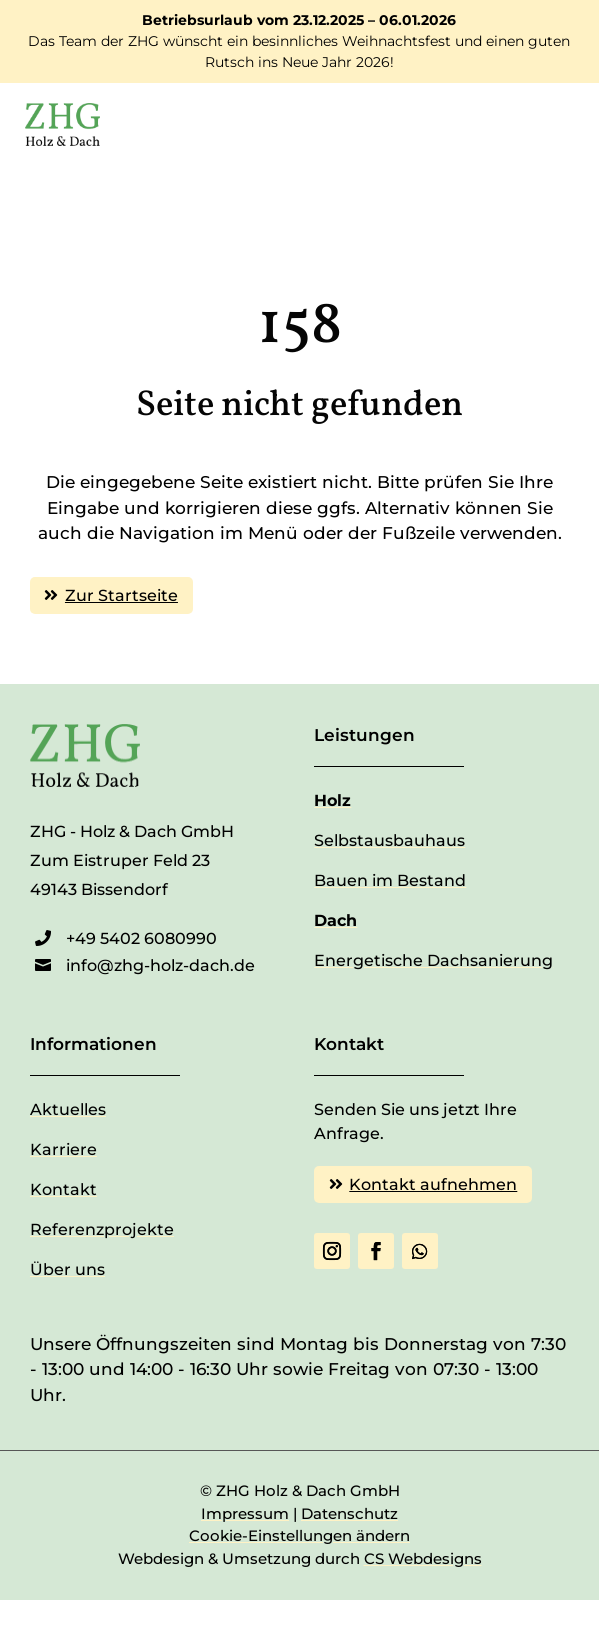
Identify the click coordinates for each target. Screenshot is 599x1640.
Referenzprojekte (102, 1229)
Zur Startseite (121, 595)
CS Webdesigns (423, 1558)
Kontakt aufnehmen (433, 1184)
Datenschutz (349, 1513)
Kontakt (63, 1189)
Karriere (63, 1149)
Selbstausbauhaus (389, 840)
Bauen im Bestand (390, 880)
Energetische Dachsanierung (433, 960)
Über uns (67, 1269)
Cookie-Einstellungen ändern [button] (299, 1535)
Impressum (245, 1513)
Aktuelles (68, 1109)
